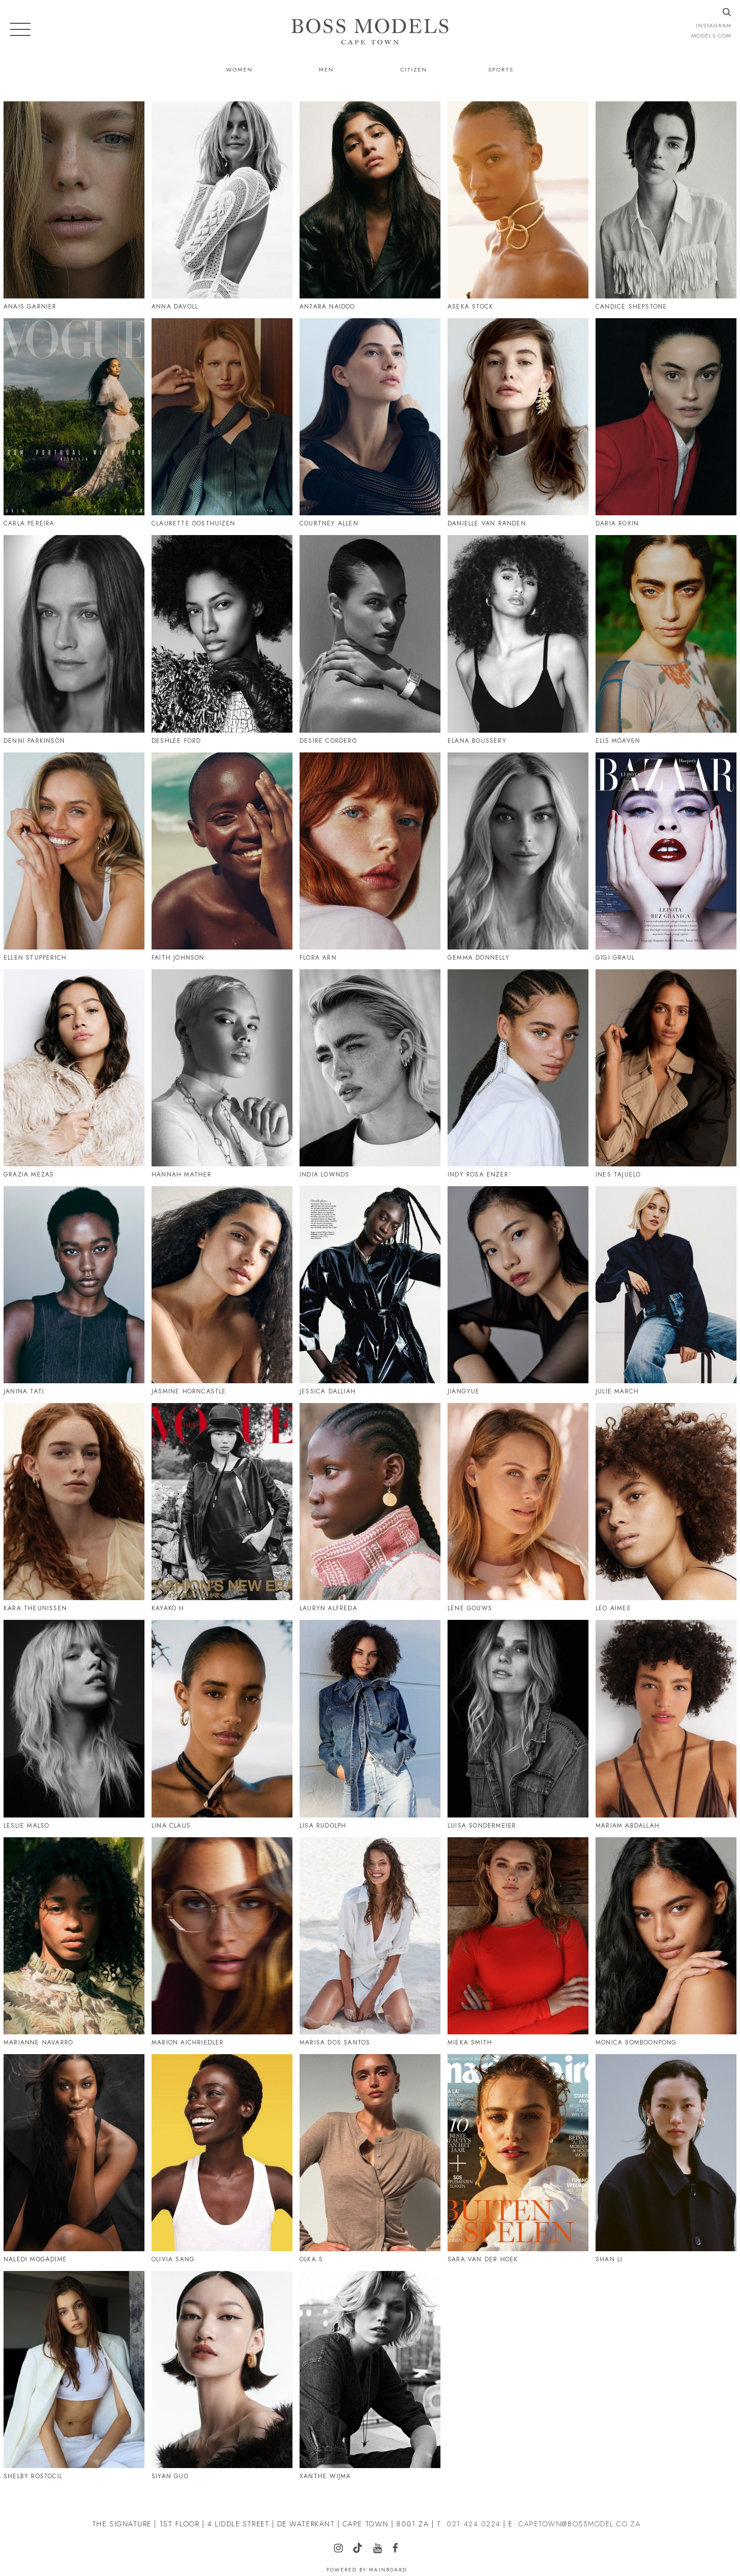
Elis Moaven (618, 740)
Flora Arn (318, 957)
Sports (500, 69)
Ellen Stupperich (35, 957)
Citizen (413, 69)
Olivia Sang (173, 2259)
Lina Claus (171, 1825)
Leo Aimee (613, 1608)
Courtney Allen (329, 523)
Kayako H (168, 1608)
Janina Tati (24, 1391)
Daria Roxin (617, 523)
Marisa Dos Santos (335, 2042)
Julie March (617, 1391)
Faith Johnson (178, 957)
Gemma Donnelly (478, 957)
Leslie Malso (26, 1825)
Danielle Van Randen (487, 523)
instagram (713, 25)
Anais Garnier (30, 306)
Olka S (311, 2259)
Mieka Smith (470, 2042)
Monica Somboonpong (636, 2042)
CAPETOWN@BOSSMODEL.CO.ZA (580, 2523)
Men (326, 69)
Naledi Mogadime (35, 2259)
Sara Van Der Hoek (483, 2259)
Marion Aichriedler (188, 2042)
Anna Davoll (175, 306)
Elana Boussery (477, 740)
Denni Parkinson (34, 740)
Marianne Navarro (38, 2042)
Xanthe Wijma (325, 2476)
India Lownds (324, 1174)
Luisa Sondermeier (482, 1825)
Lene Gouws (470, 1608)
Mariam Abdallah (627, 1825)
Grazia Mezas (29, 1174)
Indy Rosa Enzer (478, 1174)
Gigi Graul (615, 957)
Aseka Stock (470, 306)
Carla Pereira (29, 523)
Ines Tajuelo (618, 1174)
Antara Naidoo (327, 306)
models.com (711, 35)
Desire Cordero (328, 740)
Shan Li (609, 2259)
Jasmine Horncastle (189, 1391)
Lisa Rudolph (323, 1825)
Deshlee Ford (176, 740)
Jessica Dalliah (328, 1391)
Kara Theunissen (35, 1608)
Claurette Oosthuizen (193, 523)
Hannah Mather (182, 1174)
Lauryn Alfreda (328, 1608)
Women (239, 69)
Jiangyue (464, 1391)
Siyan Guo (170, 2476)
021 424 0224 (473, 2523)
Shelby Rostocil (33, 2476)
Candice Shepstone (631, 306)
